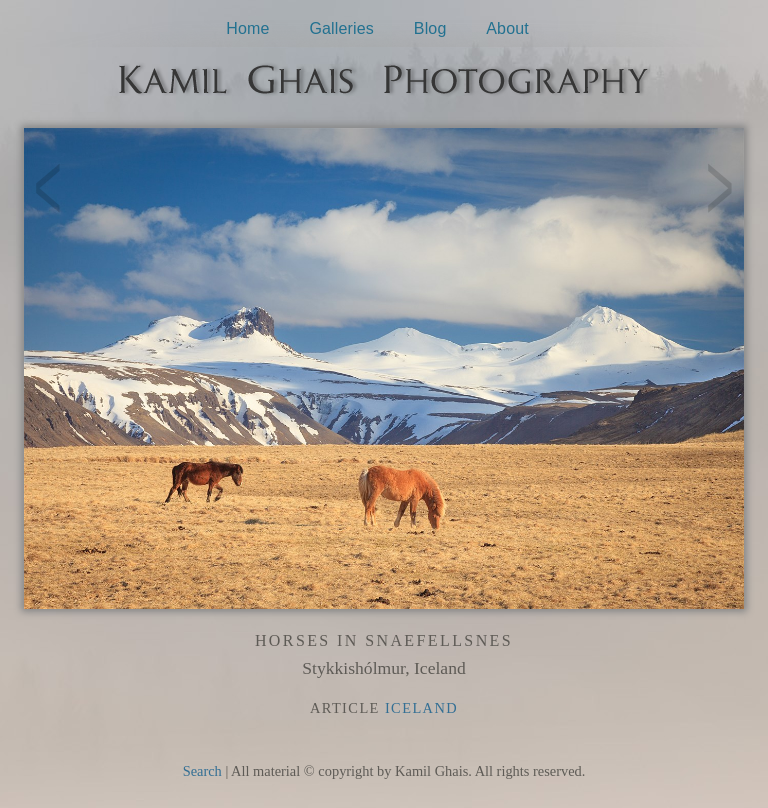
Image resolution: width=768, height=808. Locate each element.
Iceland (421, 708)
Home (247, 28)
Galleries (341, 28)
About (507, 28)
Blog (430, 28)
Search (202, 771)
